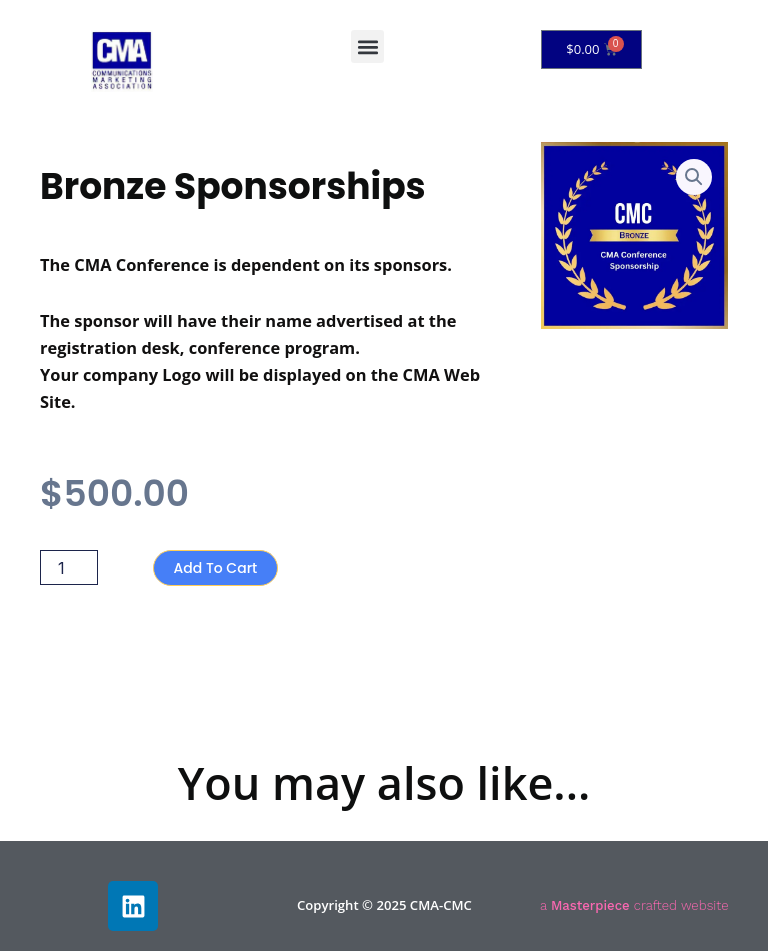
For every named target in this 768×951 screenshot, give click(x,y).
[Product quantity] (69, 567)
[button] (367, 46)
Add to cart (216, 568)
